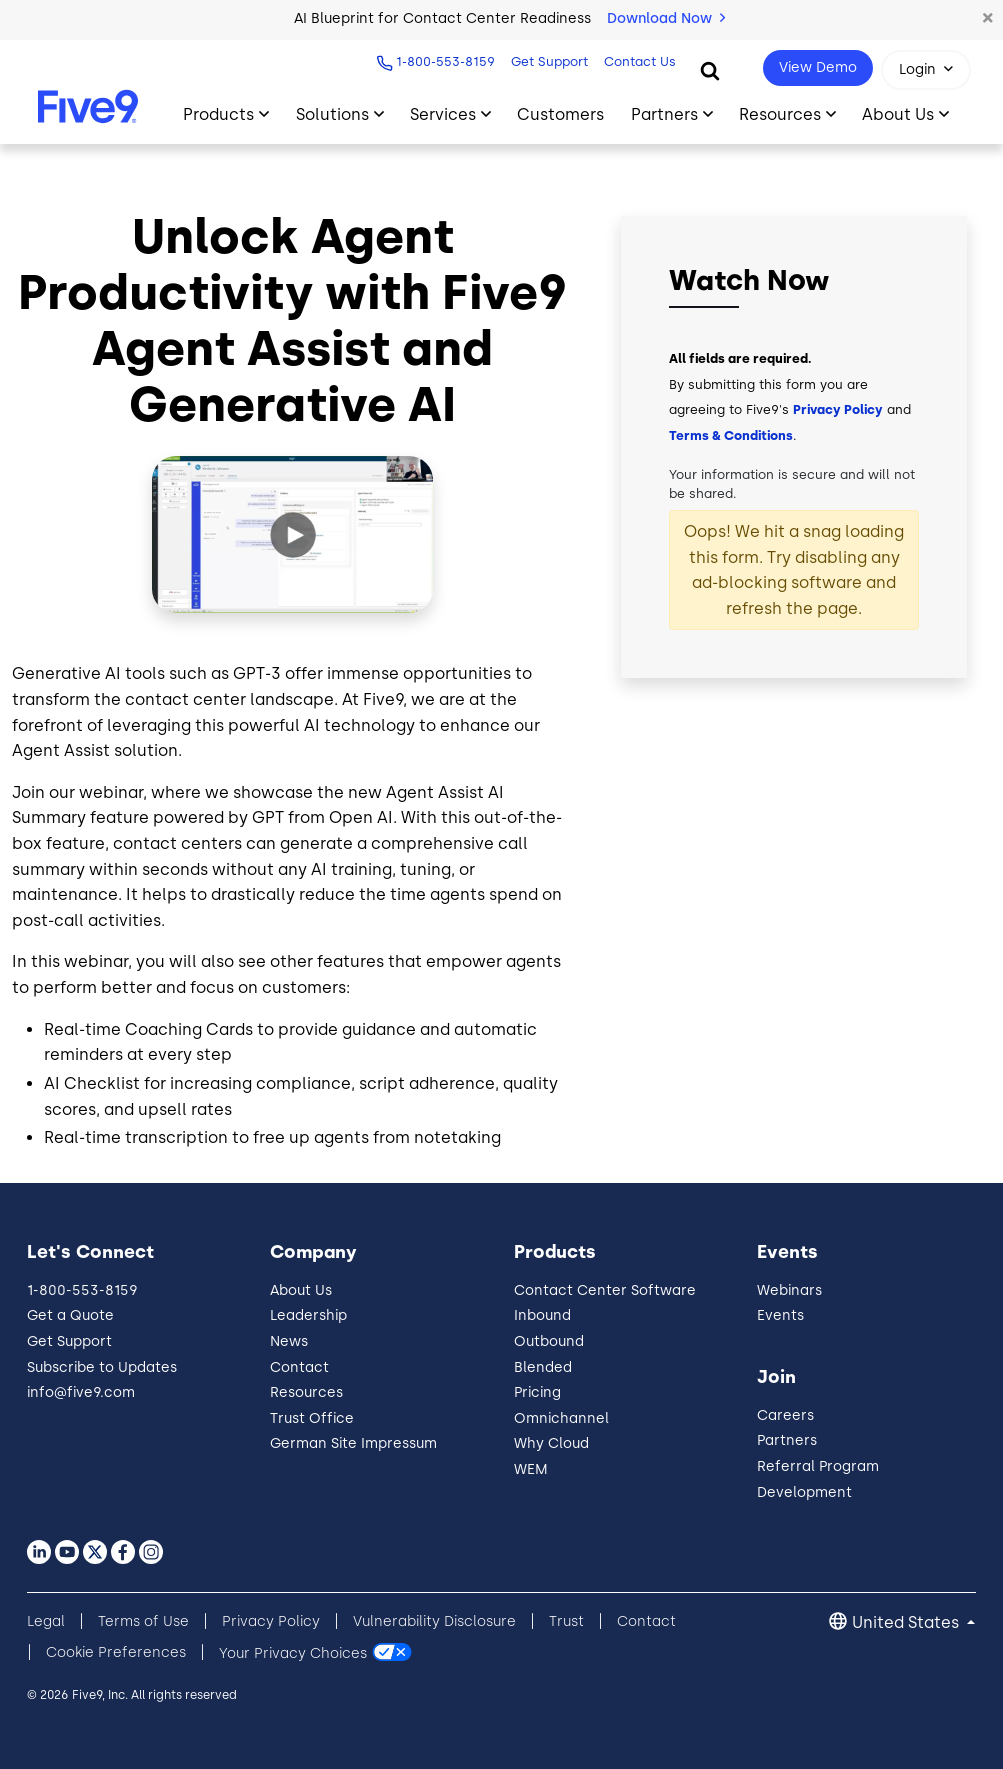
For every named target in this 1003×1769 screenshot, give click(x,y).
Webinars (789, 1290)
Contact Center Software (605, 1290)
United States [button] (907, 1622)
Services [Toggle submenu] (443, 114)
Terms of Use (143, 1621)
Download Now (666, 18)
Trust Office (312, 1418)
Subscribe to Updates (102, 1367)
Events (780, 1315)
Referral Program (818, 1466)
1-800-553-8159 (443, 61)
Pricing (537, 1392)
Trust (566, 1621)
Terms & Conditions (731, 435)
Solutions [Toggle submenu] (332, 114)
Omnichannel (561, 1418)
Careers (785, 1415)
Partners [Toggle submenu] (664, 114)
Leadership (308, 1315)
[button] (988, 19)
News (289, 1341)
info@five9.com (81, 1392)
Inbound (542, 1315)
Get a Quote (70, 1315)
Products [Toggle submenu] (218, 114)
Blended (543, 1367)
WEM (531, 1469)
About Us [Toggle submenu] (898, 114)
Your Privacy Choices (293, 1652)
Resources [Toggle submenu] (780, 114)
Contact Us (638, 61)
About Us (301, 1290)
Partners (787, 1440)
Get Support (547, 61)
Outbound (549, 1341)
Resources (306, 1392)
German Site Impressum (353, 1443)
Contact (299, 1367)
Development (804, 1492)
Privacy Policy (838, 409)
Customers (560, 114)
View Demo (818, 67)
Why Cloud (551, 1443)
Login (917, 69)
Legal (46, 1621)
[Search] (710, 70)
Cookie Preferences (116, 1652)
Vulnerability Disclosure (434, 1621)
